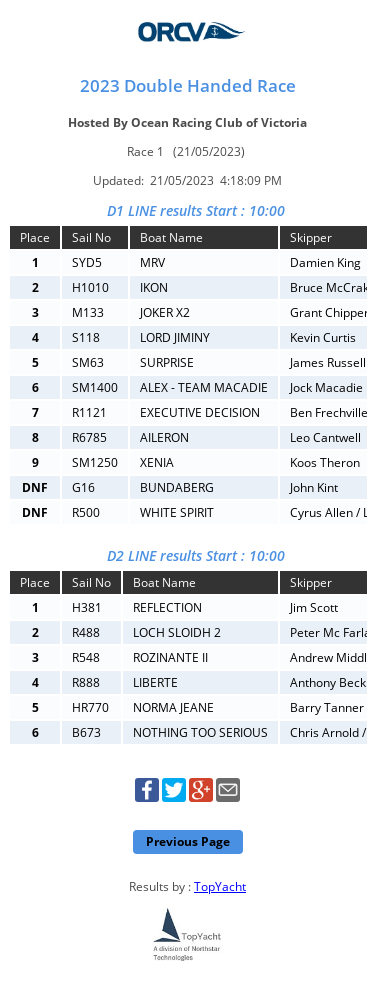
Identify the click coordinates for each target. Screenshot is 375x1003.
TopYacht (220, 886)
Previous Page (188, 841)
